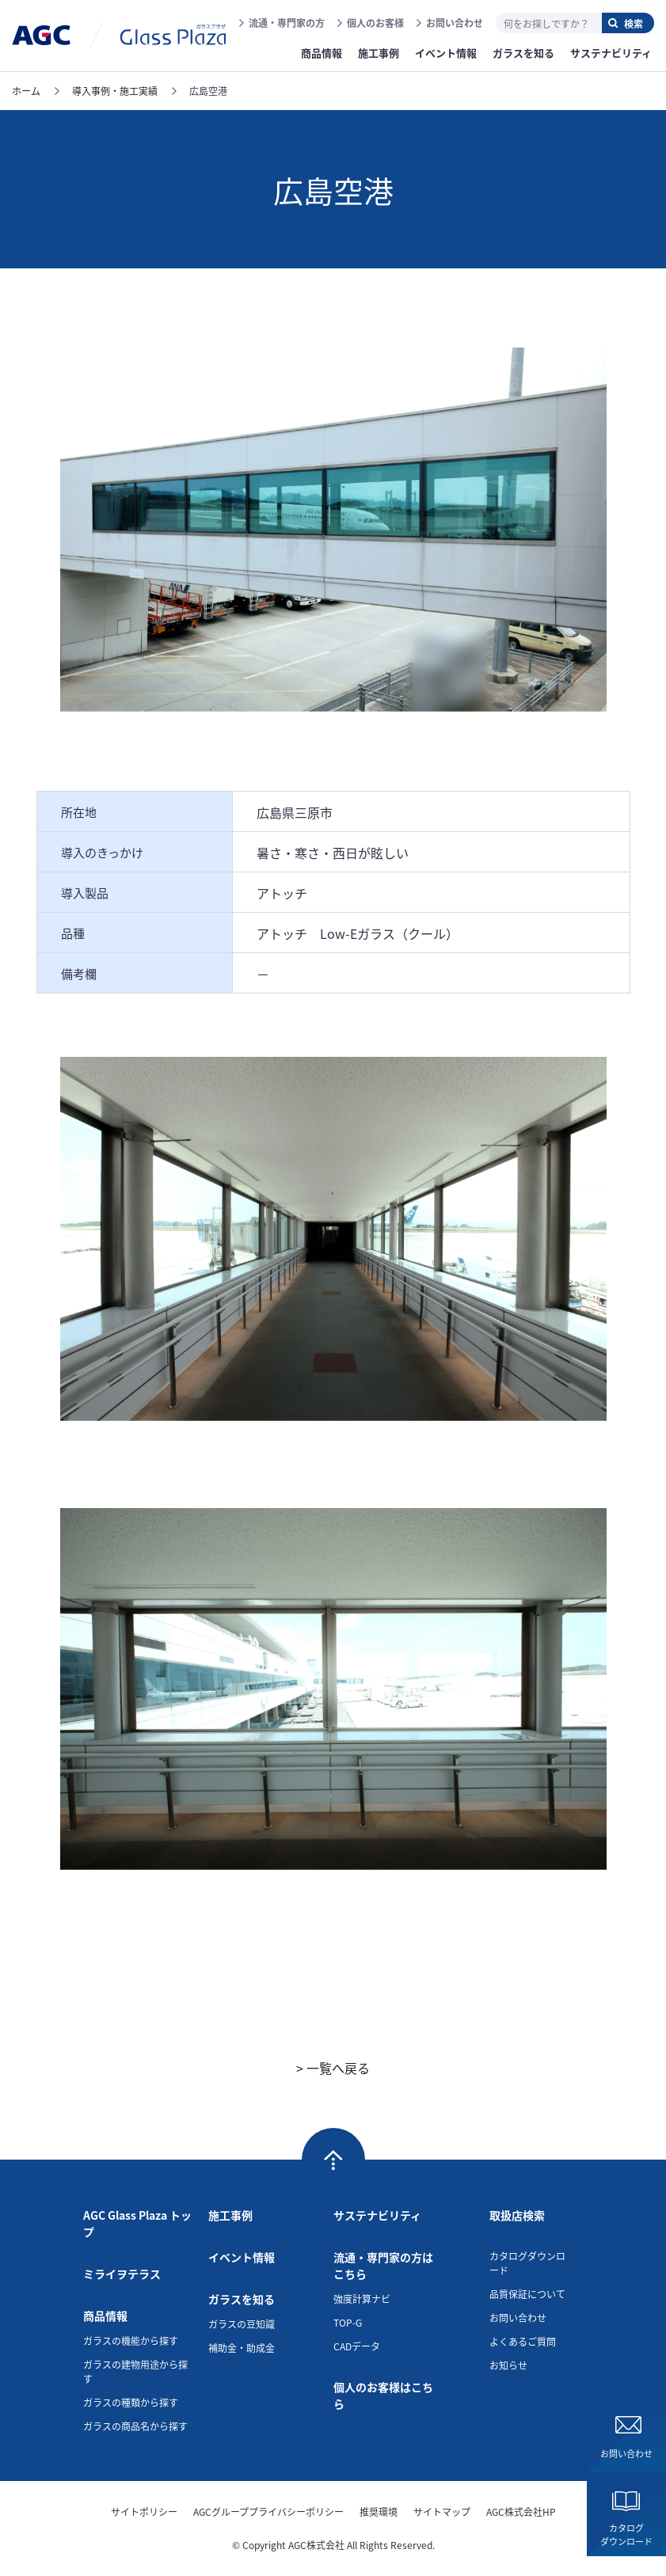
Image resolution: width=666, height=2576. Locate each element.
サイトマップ (441, 2511)
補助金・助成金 (241, 2347)
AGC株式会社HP (521, 2511)
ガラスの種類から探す (130, 2402)
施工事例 (230, 2215)
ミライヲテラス (122, 2274)
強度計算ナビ (361, 2298)
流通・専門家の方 (287, 22)
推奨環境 (379, 2511)
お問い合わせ (454, 22)
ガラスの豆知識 (241, 2324)
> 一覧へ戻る (333, 2067)
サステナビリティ (377, 2215)
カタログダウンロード (626, 2534)
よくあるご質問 (522, 2341)
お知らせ (508, 2365)
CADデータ (356, 2346)
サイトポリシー (144, 2511)
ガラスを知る (241, 2299)
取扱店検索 (517, 2215)
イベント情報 (241, 2257)
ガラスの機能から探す (130, 2340)
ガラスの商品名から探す (135, 2426)
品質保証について (527, 2294)
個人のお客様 (375, 22)
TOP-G (347, 2322)
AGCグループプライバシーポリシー (268, 2511)
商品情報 (105, 2315)
